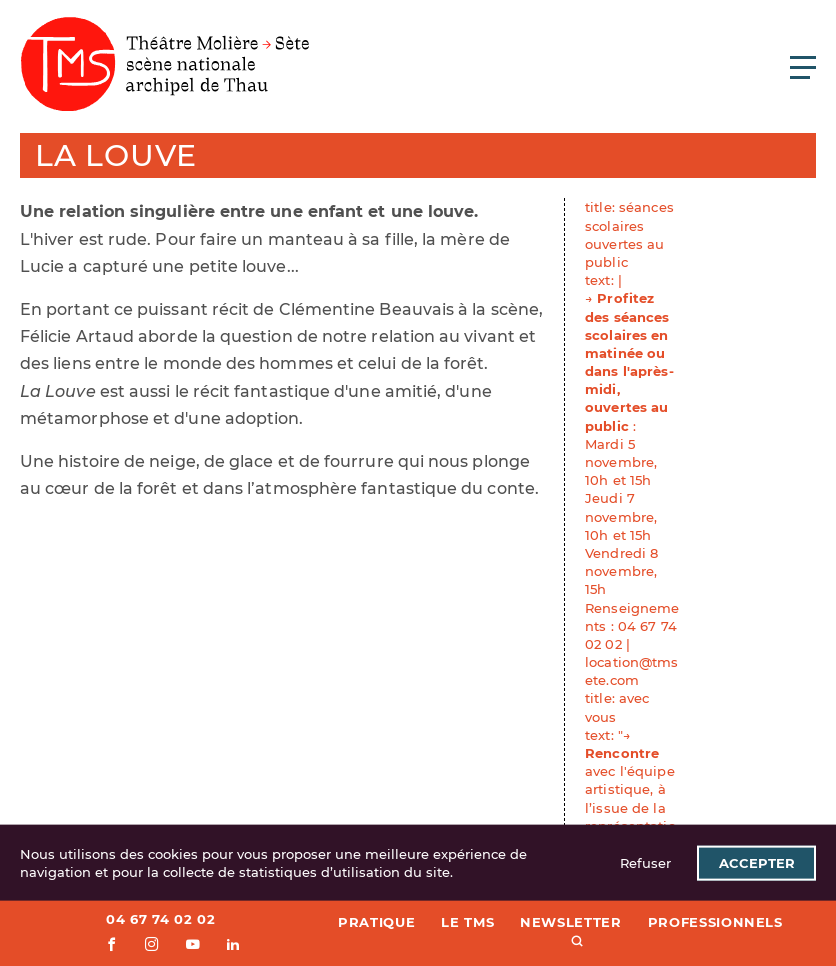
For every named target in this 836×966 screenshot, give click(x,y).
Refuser (645, 863)
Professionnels (715, 922)
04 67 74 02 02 (160, 919)
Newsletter (571, 922)
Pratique (376, 922)
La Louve (116, 155)
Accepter (757, 863)
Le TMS (467, 922)
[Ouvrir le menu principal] (803, 67)
